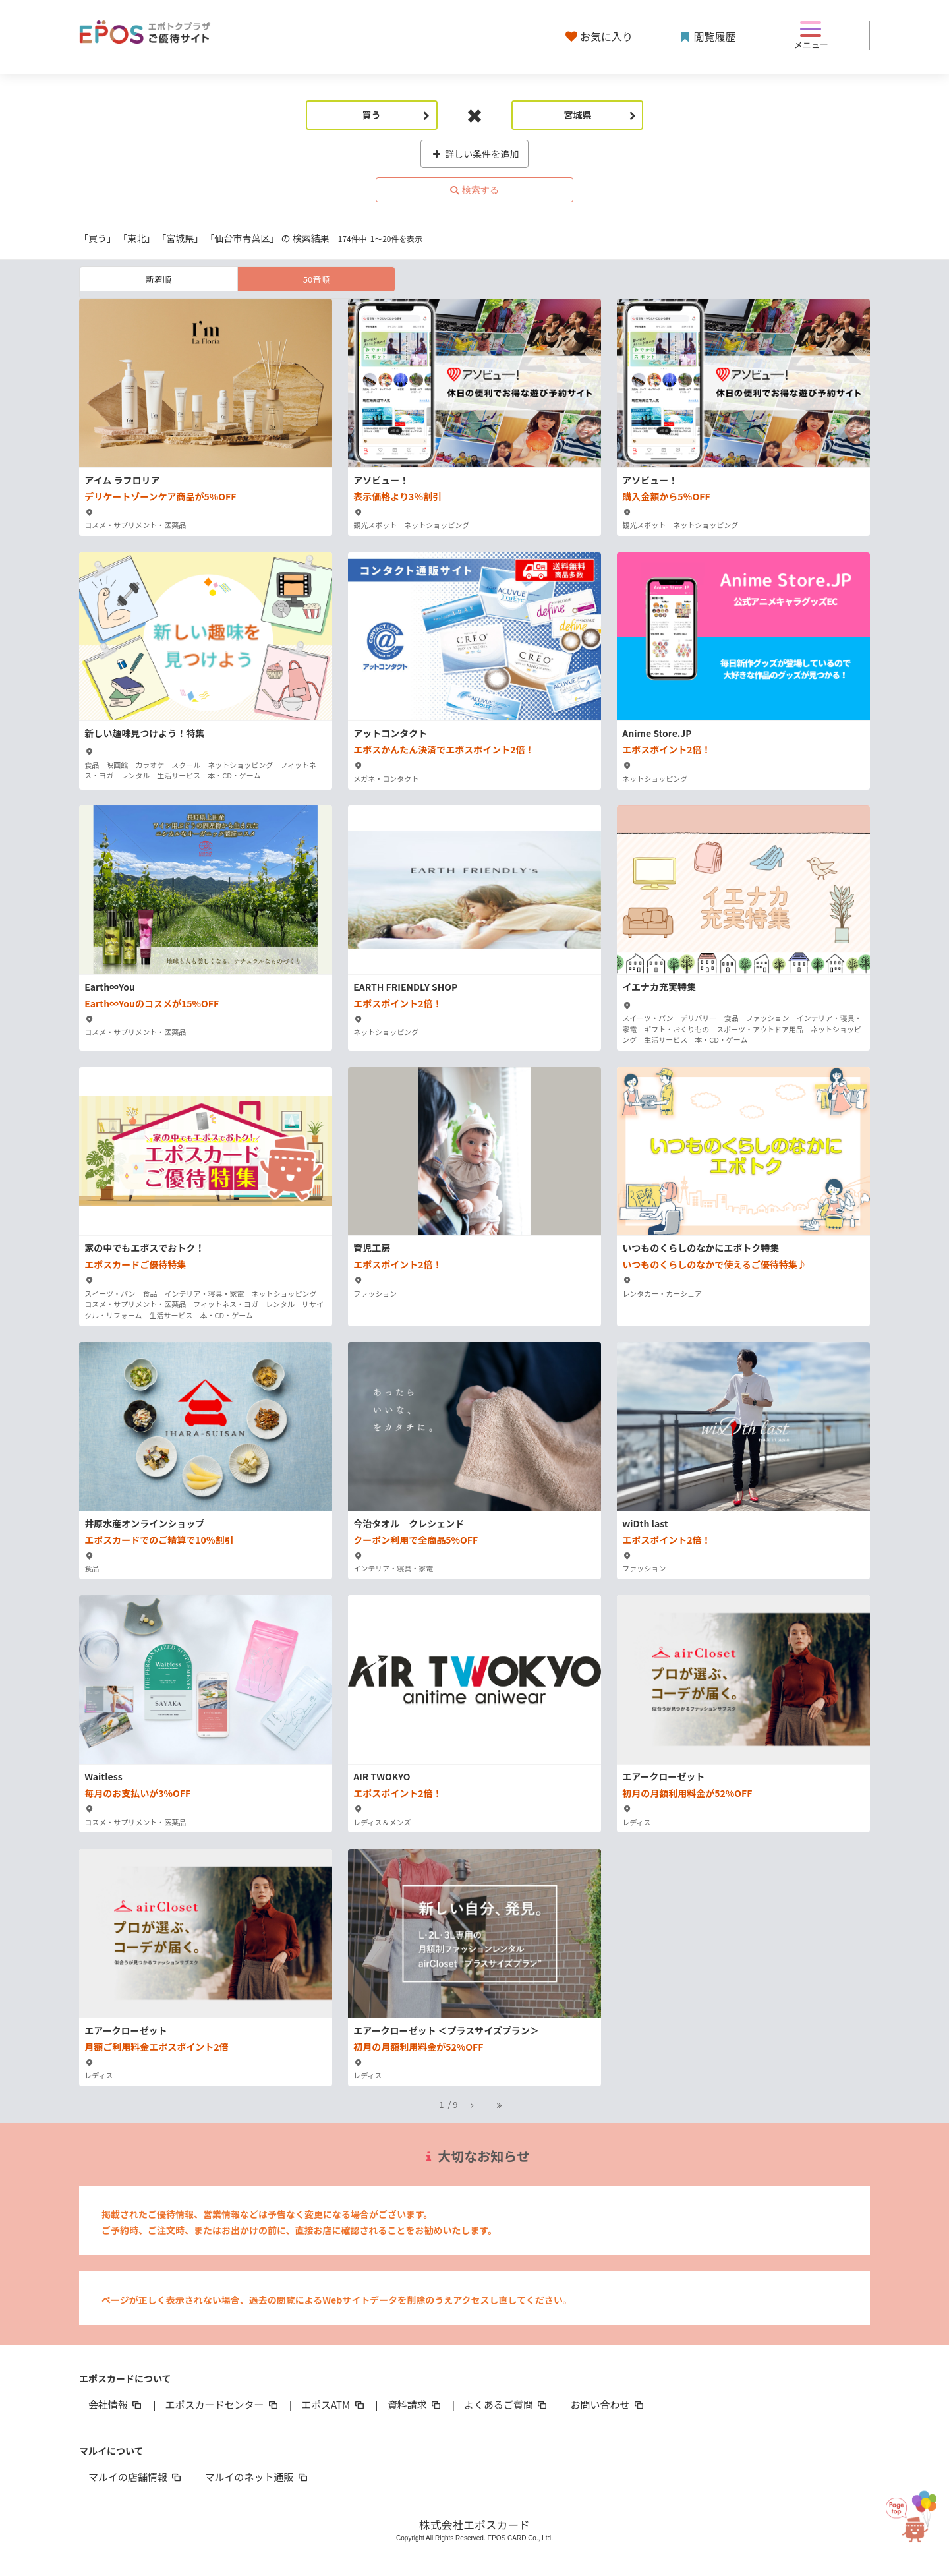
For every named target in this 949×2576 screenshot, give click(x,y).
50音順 (316, 279)
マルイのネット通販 (256, 2477)
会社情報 (116, 2404)
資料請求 (415, 2404)
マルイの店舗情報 (135, 2477)
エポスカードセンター (222, 2404)
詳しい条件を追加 (474, 153)
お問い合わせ (608, 2404)
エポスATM (333, 2404)
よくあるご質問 (506, 2404)
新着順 (158, 279)
